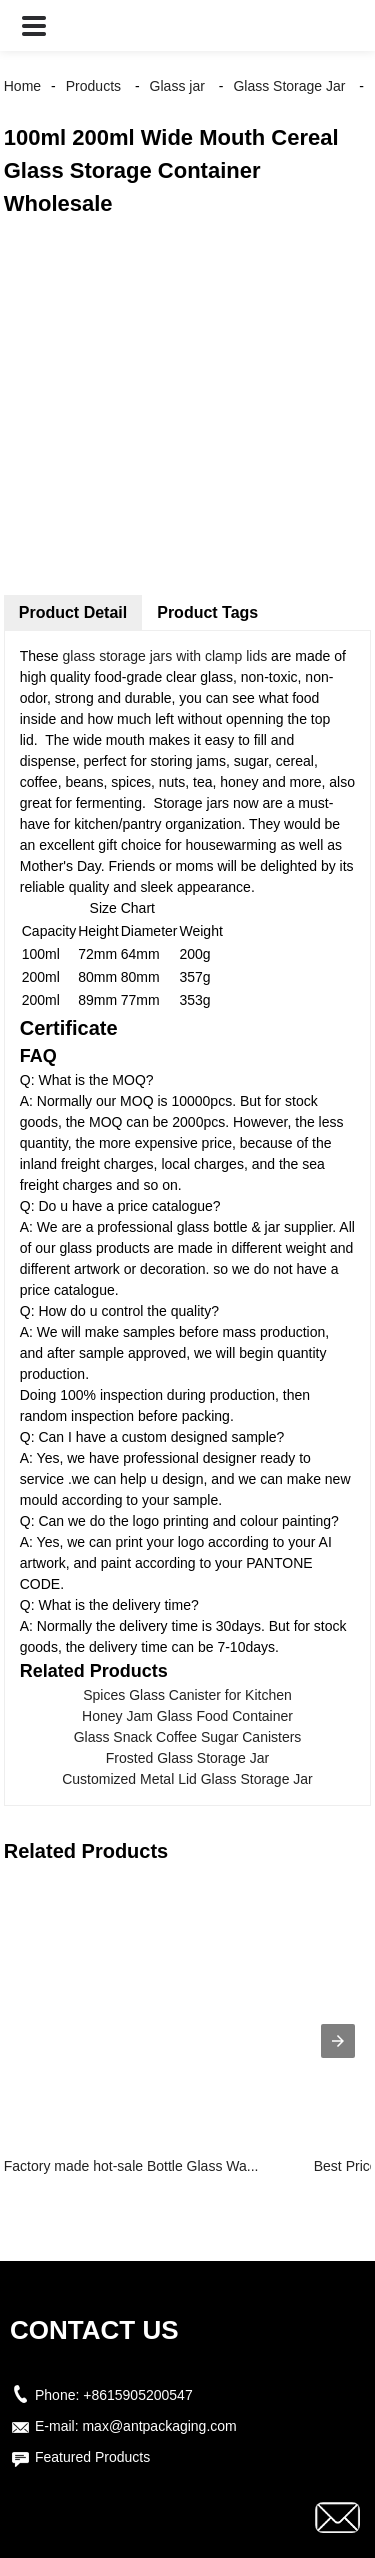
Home (22, 86)
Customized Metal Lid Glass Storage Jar (187, 1779)
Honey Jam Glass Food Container (187, 1716)
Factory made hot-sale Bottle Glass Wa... (131, 2166)
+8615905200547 (137, 2395)
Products (93, 86)
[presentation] (338, 2041)
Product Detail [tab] (73, 612)
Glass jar (177, 86)
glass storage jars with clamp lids (165, 656)
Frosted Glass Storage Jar (187, 1758)
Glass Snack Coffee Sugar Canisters (188, 1737)
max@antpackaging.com (159, 2426)
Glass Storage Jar (289, 86)
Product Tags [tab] (207, 612)
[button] (34, 25)
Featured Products (92, 2457)
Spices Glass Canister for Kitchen (187, 1695)
